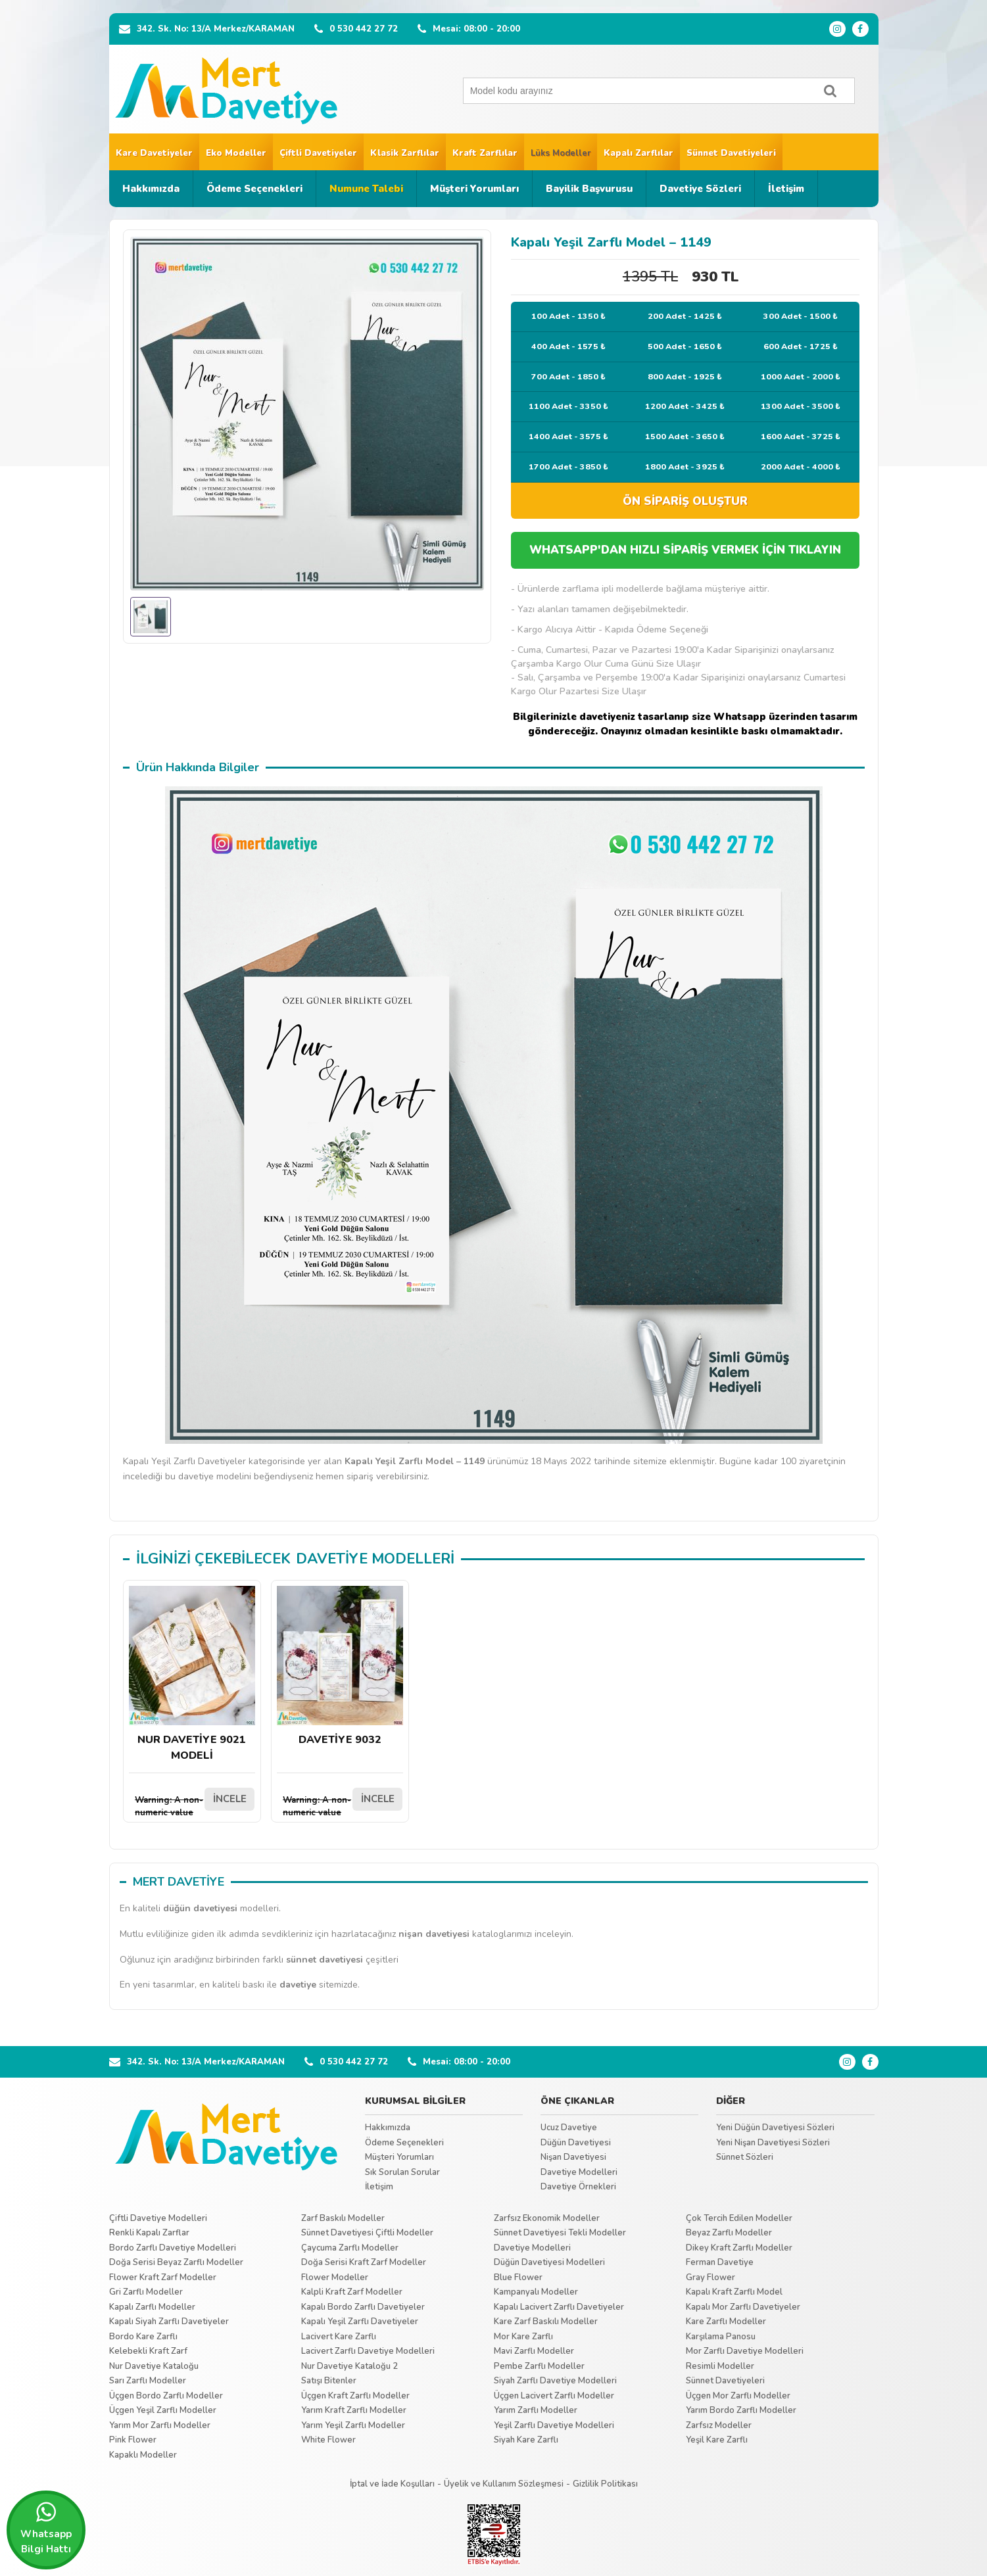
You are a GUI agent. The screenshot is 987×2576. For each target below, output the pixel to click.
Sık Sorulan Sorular (402, 2172)
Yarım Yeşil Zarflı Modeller (353, 2425)
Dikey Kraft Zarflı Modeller (739, 2248)
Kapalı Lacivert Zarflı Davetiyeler (559, 2307)
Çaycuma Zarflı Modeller (349, 2248)
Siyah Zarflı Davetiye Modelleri (555, 2381)
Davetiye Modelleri (579, 2172)
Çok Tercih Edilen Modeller (739, 2218)
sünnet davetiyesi (324, 1959)
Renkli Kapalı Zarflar (149, 2233)
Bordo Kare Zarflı (143, 2337)
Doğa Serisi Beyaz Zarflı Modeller (176, 2262)
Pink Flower (132, 2440)
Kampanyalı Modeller (536, 2292)
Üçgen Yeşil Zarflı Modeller (162, 2410)
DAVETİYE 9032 (340, 1666)
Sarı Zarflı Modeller (147, 2381)
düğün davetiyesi (200, 1908)
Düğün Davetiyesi (576, 2143)
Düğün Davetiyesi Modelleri (549, 2262)
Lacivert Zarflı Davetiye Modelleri (368, 2351)
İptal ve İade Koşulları (392, 2484)
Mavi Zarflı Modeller (534, 2351)
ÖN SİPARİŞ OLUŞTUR (685, 501)
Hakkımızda (151, 188)
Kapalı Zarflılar (638, 153)
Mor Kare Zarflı (523, 2337)
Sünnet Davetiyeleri (731, 153)
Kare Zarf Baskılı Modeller (546, 2321)
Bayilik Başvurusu (589, 188)
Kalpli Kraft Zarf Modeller (351, 2292)
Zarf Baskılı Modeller (343, 2218)
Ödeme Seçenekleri (254, 188)
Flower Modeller (334, 2277)
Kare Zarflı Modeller (726, 2321)
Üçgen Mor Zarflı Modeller (738, 2396)
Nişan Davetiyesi (573, 2157)
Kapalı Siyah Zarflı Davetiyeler (169, 2321)
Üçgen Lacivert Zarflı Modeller (554, 2396)
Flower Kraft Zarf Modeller (162, 2277)
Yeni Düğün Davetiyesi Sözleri (775, 2128)
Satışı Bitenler (328, 2381)
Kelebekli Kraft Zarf (148, 2351)
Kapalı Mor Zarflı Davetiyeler (743, 2307)
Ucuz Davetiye (569, 2128)
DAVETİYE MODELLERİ (375, 1559)
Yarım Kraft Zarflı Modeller (353, 2410)
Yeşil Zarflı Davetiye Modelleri (554, 2425)
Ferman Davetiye (720, 2262)
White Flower (328, 2440)
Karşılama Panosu (721, 2337)
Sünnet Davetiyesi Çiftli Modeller (367, 2233)
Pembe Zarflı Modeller (539, 2366)
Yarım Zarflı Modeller (535, 2410)
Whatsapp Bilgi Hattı (46, 2528)
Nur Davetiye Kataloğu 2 (349, 2366)
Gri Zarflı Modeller (146, 2292)
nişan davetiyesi (433, 1934)
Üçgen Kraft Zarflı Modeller (355, 2396)
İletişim (786, 188)
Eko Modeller (236, 153)
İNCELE (230, 1798)
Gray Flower (710, 2277)
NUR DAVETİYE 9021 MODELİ (192, 1674)
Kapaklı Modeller (143, 2455)
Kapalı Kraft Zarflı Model (734, 2292)
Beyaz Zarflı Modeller (729, 2233)
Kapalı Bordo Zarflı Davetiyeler (363, 2307)
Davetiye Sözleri (700, 188)
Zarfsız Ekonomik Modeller (547, 2218)
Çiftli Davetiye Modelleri (158, 2218)
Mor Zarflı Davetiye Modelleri (745, 2351)
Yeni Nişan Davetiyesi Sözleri (773, 2143)
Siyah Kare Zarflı (526, 2440)
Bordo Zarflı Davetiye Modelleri (172, 2248)
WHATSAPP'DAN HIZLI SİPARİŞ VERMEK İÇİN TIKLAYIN (685, 550)
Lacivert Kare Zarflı (338, 2337)
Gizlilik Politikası (605, 2484)
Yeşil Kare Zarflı (717, 2440)
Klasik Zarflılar (404, 153)
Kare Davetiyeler (154, 153)
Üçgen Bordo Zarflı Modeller (166, 2396)
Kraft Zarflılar (485, 153)
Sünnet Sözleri (744, 2157)
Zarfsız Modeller (719, 2425)
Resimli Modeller (720, 2366)
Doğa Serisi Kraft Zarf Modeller (363, 2262)
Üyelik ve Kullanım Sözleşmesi (504, 2484)
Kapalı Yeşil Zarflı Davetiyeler (359, 2321)
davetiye (297, 1984)
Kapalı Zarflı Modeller (152, 2307)
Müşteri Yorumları (474, 188)
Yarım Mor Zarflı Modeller (159, 2425)
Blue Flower (518, 2277)
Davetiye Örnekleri (578, 2187)
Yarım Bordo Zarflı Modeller (741, 2410)
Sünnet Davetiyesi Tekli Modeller (560, 2233)
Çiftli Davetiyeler (318, 153)
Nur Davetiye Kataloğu (154, 2366)
